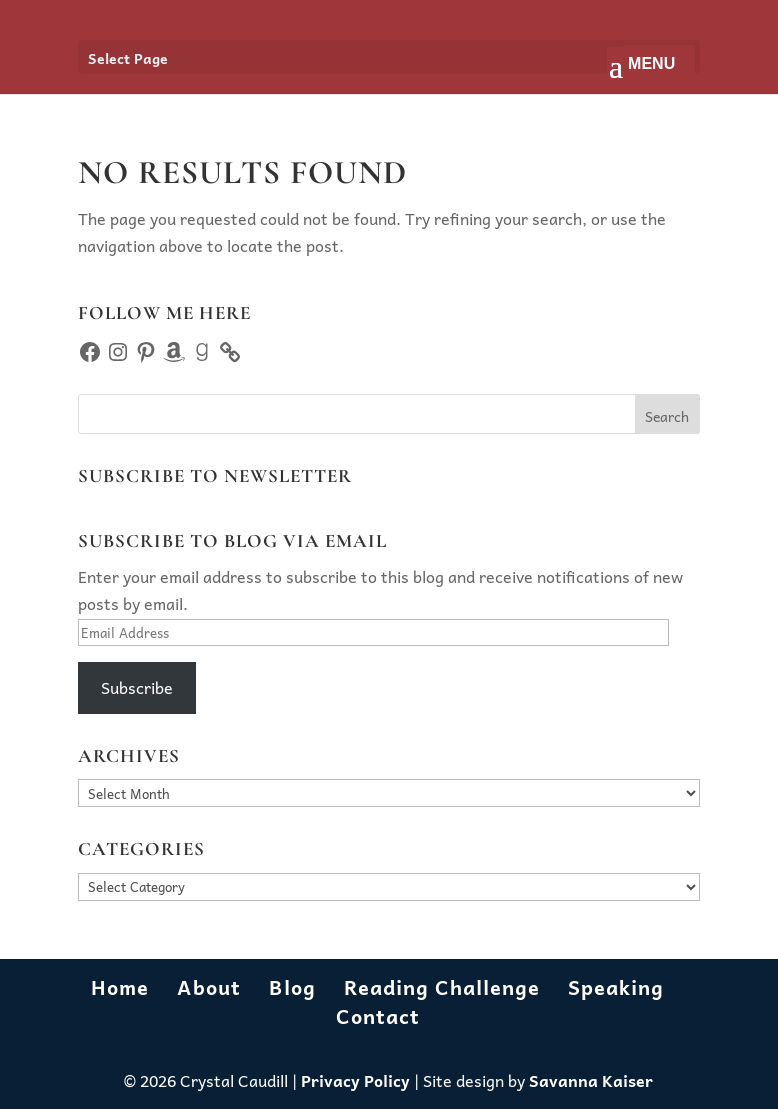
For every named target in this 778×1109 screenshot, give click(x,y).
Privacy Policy (355, 1080)
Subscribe (137, 687)
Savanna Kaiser (591, 1080)
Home (120, 987)
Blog (292, 987)
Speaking (616, 987)
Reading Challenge (442, 987)
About (209, 987)
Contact (378, 1016)
